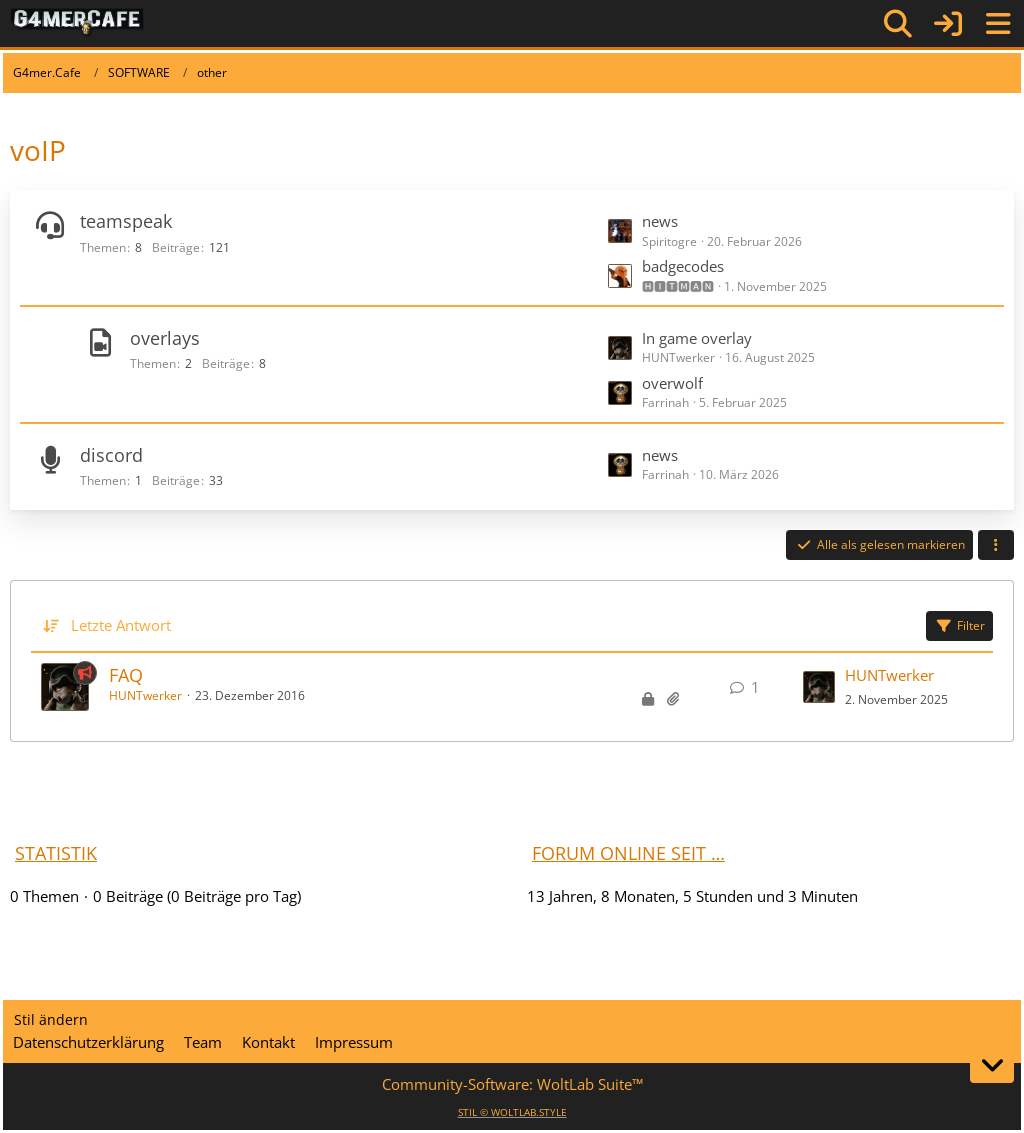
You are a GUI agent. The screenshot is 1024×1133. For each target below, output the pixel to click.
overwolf (672, 383)
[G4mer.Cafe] (77, 23)
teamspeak (126, 221)
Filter (959, 625)
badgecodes (683, 266)
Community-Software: (512, 1084)
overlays (165, 338)
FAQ (126, 675)
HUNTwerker (145, 695)
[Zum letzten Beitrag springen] (819, 687)
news (660, 221)
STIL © (512, 1112)
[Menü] (998, 24)
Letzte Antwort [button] (121, 625)
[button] (996, 545)
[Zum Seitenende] (992, 1065)
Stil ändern (51, 1019)
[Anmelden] (948, 23)
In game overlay (697, 338)
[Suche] (898, 24)
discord (111, 455)
